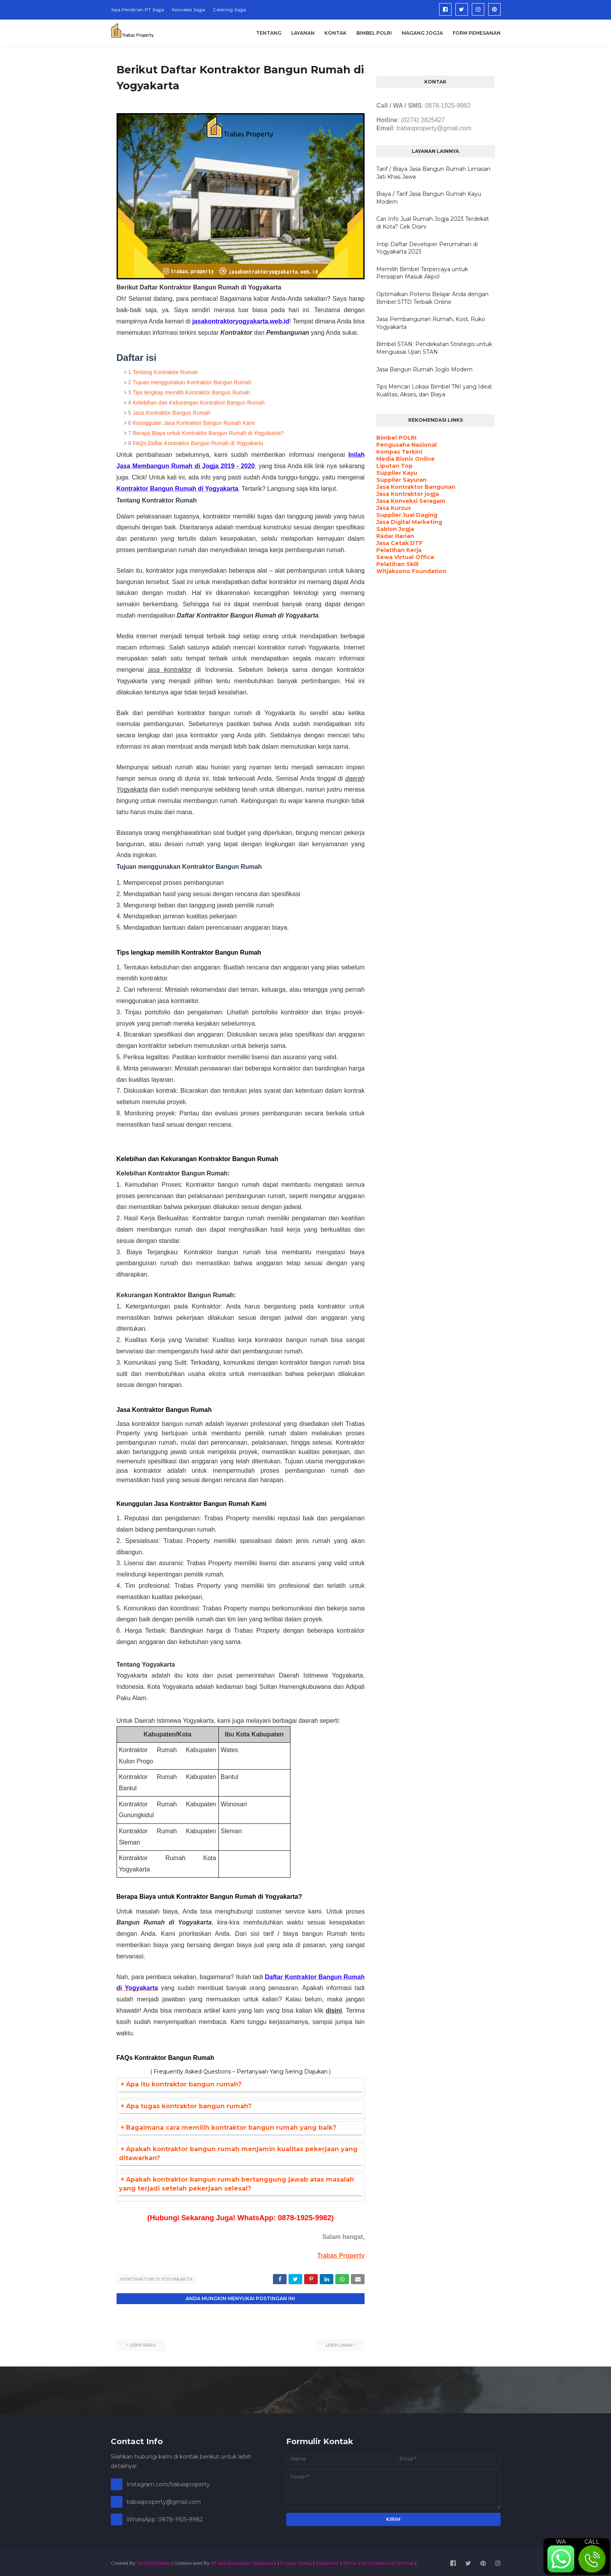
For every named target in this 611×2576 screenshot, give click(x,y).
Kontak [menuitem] (335, 33)
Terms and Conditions (367, 2562)
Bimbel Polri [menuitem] (374, 33)
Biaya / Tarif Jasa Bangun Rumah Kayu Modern (428, 197)
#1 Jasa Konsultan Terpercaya (243, 2562)
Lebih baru (142, 2344)
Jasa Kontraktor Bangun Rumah (171, 413)
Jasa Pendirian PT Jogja (137, 9)
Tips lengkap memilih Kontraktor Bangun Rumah (191, 392)
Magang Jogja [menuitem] (422, 33)
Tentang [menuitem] (269, 33)
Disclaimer (327, 2562)
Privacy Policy (296, 2562)
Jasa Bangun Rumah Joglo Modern (424, 369)
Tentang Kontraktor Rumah (165, 372)
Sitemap (404, 2562)
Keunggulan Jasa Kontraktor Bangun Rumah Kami (194, 423)
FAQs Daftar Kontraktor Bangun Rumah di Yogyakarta (198, 443)
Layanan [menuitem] (303, 33)
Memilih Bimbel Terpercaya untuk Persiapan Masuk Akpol (422, 273)
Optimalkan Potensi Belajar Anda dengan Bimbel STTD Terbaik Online (432, 298)
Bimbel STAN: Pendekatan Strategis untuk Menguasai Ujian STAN (434, 348)
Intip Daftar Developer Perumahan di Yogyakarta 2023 (427, 248)
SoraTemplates (153, 2562)
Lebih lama (339, 2344)
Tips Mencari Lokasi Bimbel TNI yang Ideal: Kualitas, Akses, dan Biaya (434, 390)
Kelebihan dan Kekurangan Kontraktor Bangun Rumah (199, 402)
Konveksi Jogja (188, 9)
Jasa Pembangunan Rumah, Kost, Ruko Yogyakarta (430, 323)
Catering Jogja (229, 9)
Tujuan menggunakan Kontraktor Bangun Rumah (192, 382)
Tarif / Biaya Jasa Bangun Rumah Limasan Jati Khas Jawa (433, 172)
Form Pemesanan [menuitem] (477, 33)
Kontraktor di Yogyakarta (156, 2279)
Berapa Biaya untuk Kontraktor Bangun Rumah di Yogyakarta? (208, 433)
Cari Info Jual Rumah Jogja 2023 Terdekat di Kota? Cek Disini (432, 222)
